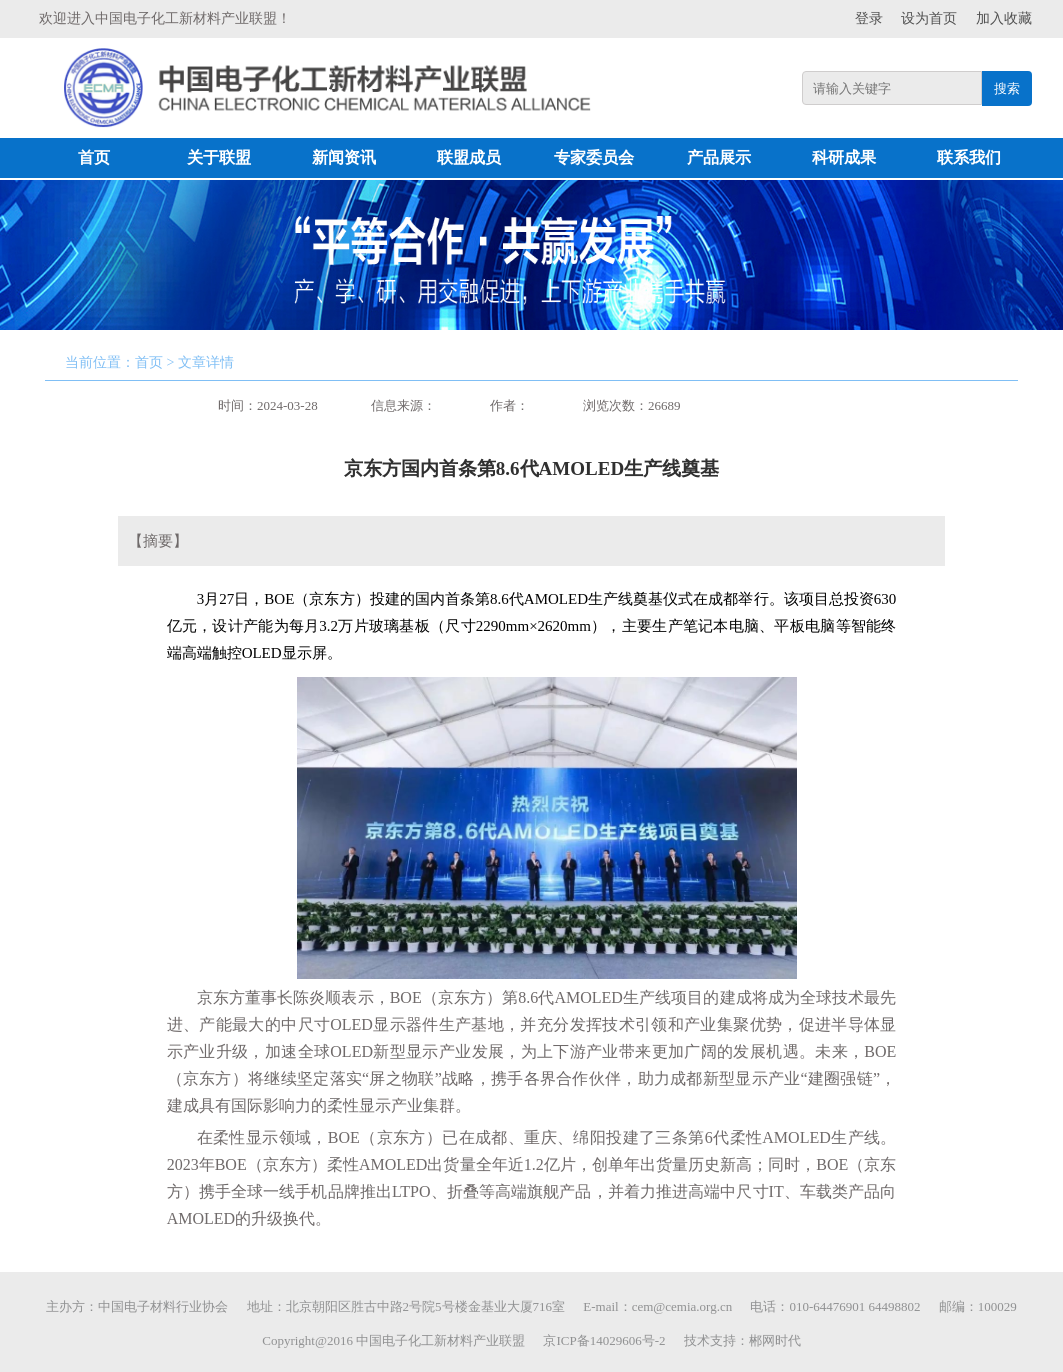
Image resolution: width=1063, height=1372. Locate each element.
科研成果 (844, 157)
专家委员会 (594, 157)
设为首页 (929, 18)
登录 (869, 18)
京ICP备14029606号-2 (604, 1340)
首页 (94, 157)
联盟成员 (469, 157)
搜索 (1007, 88)
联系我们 (969, 157)
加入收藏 (1004, 18)
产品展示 (719, 157)
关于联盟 (219, 157)
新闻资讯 (344, 157)
